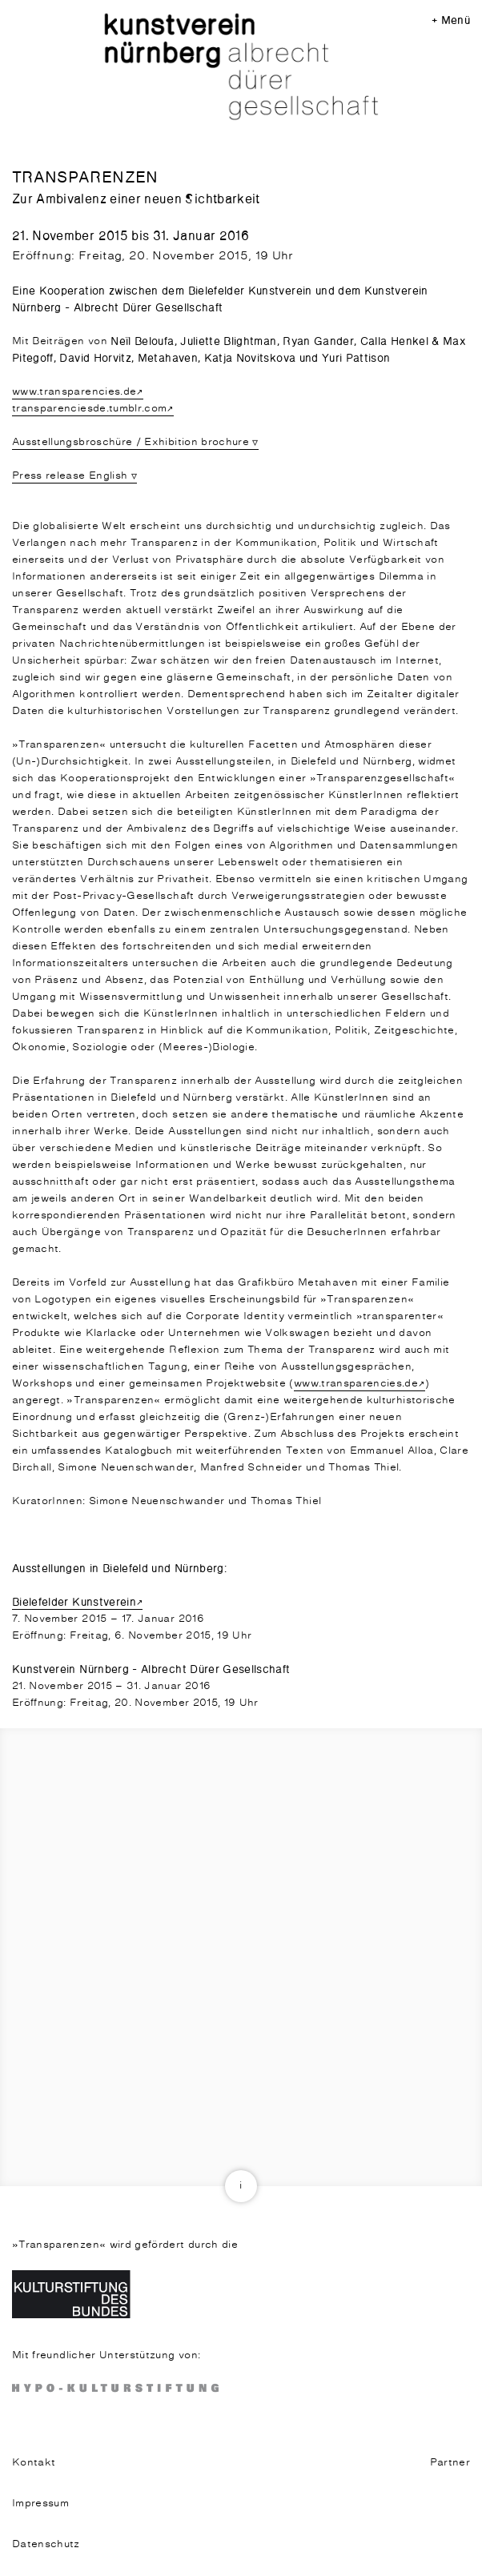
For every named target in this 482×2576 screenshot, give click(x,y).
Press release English (69, 476)
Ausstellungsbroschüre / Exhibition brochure (130, 442)
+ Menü (451, 20)
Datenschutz (46, 2544)
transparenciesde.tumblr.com (89, 408)
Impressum (40, 2503)
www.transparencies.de (74, 392)
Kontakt (33, 2463)
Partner (450, 2463)
